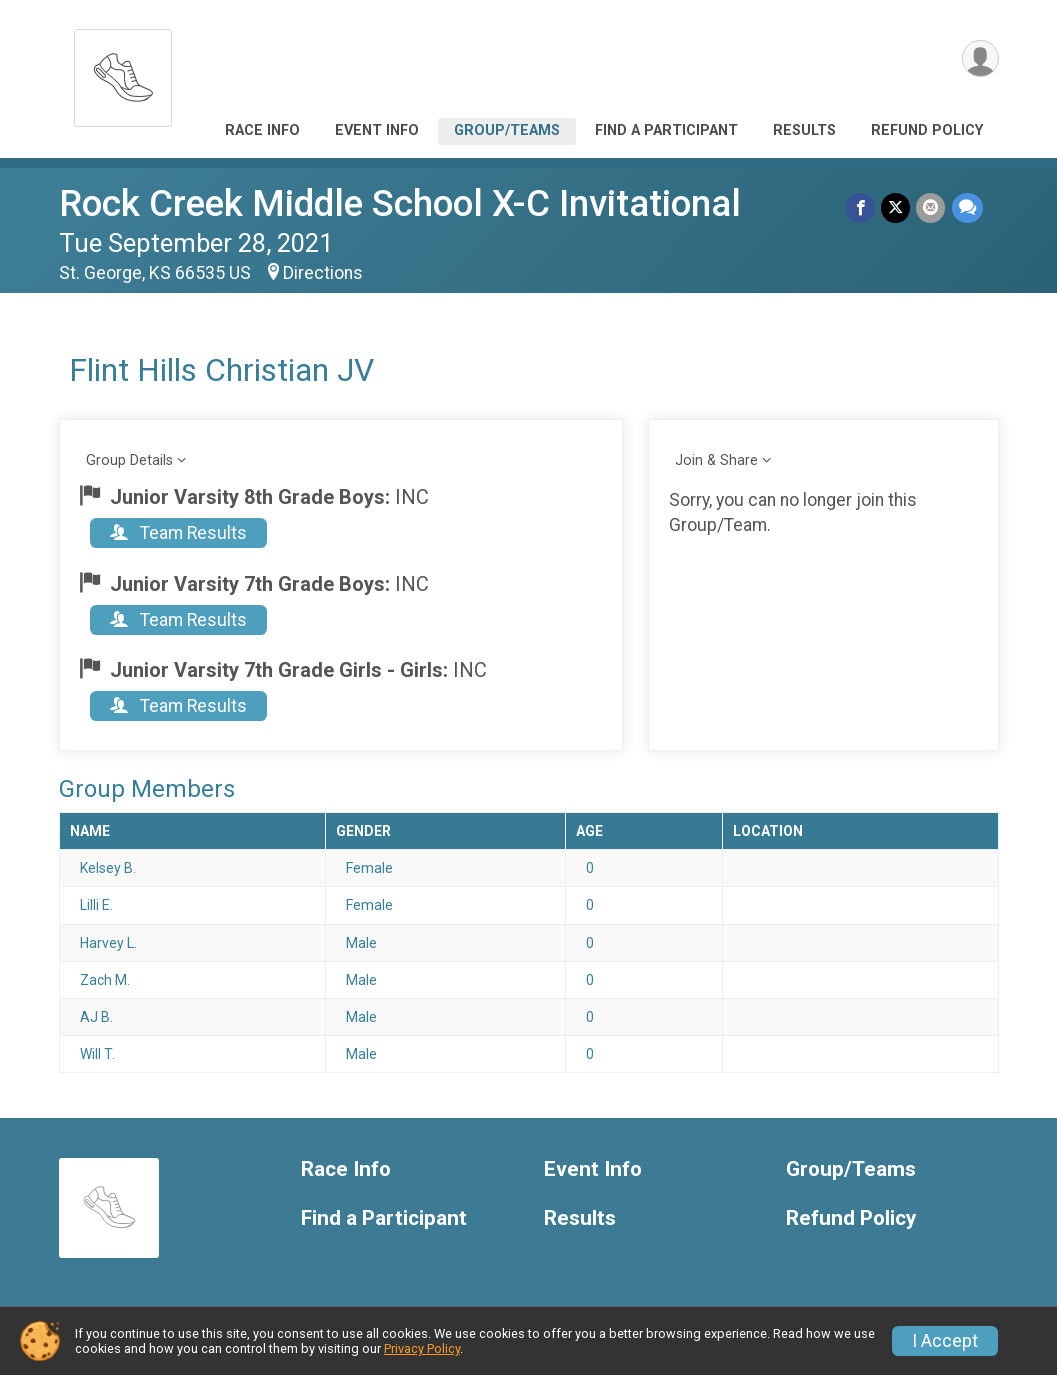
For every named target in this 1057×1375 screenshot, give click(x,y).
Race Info (262, 130)
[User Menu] (980, 58)
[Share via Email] (931, 207)
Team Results (178, 533)
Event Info (377, 130)
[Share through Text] (967, 207)
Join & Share (716, 460)
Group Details (129, 460)
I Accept (945, 1341)
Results (804, 130)
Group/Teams (507, 130)
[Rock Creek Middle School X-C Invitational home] (123, 72)
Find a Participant (666, 130)
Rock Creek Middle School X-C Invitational (400, 203)
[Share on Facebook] (861, 207)
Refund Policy (927, 130)
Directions (323, 273)
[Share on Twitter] (896, 207)
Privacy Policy (422, 1348)
